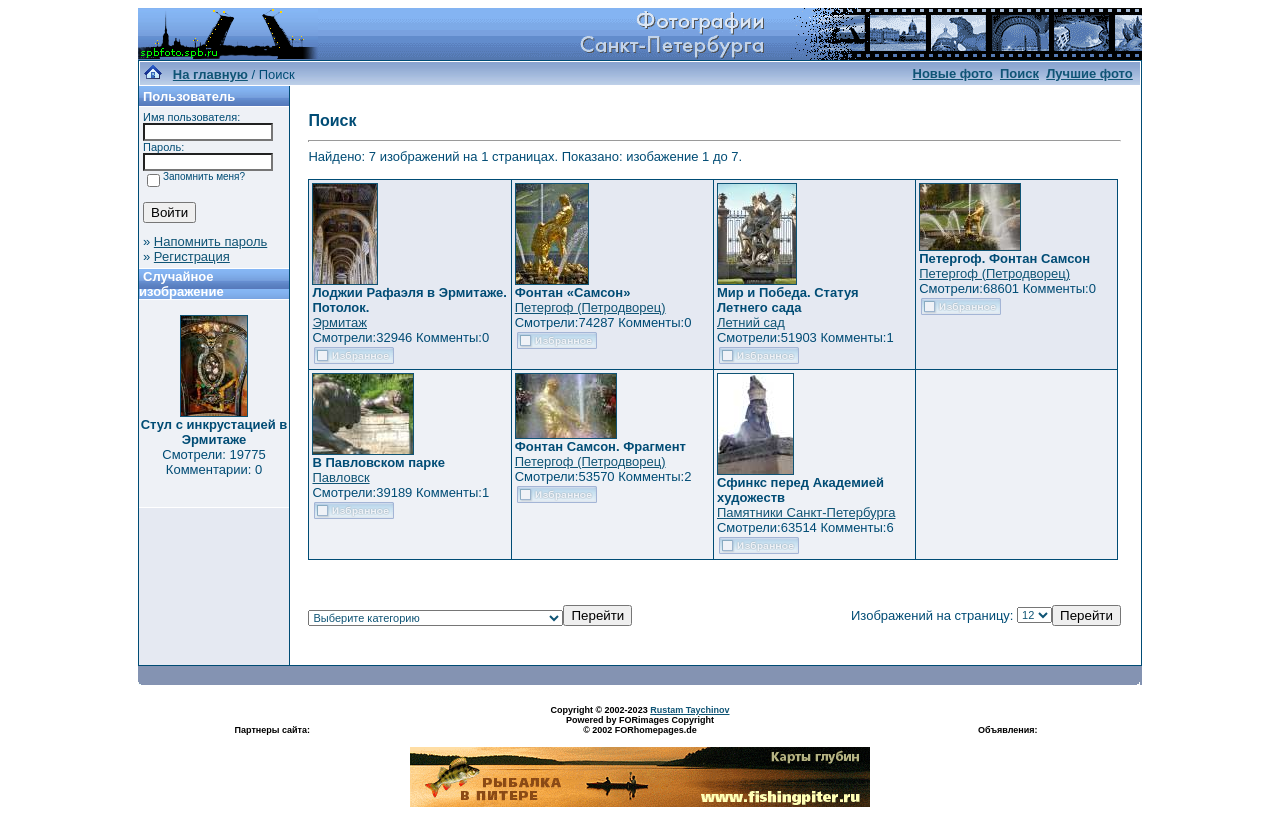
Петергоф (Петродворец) (590, 307)
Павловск (340, 477)
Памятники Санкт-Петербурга (806, 512)
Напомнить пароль (210, 241)
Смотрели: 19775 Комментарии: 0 (213, 462)
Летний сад (751, 322)
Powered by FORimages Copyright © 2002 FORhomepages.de (640, 725)
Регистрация (192, 256)
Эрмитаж (339, 322)
